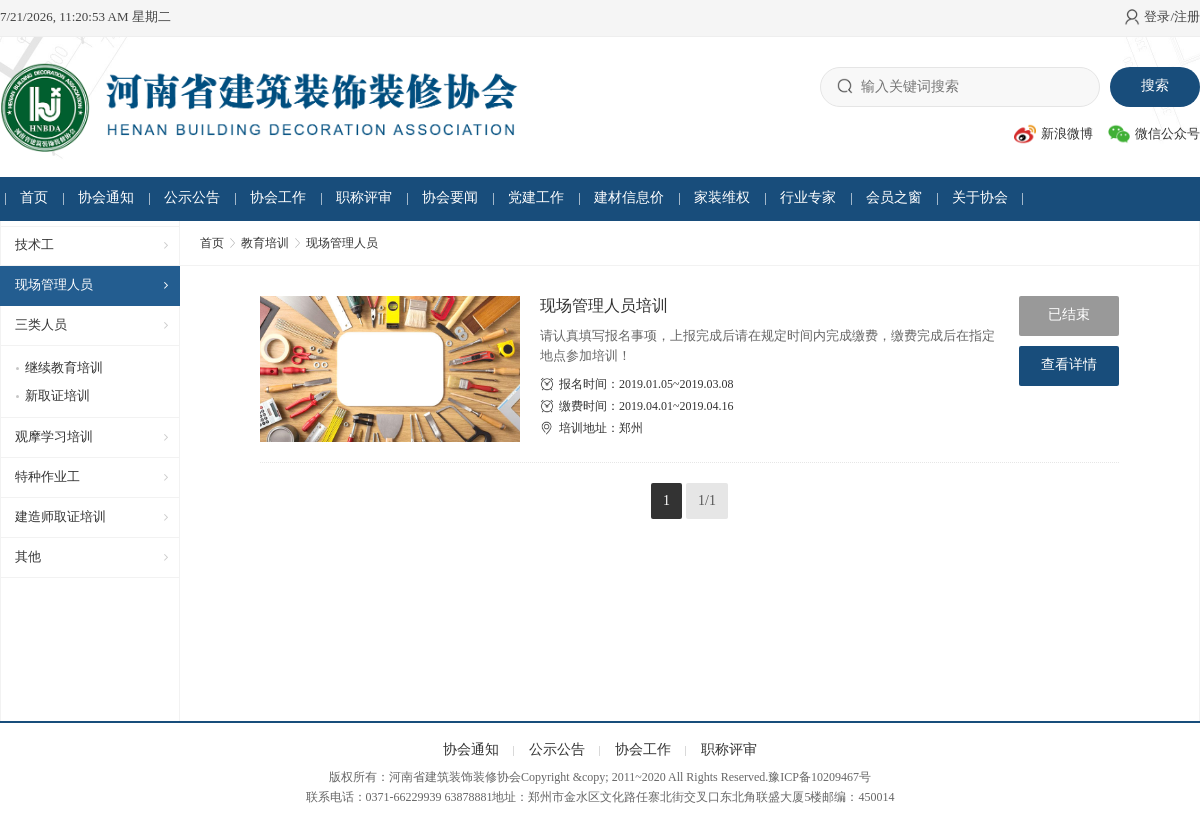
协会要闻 (450, 197)
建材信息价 (629, 197)
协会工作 (278, 197)
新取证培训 (57, 395)
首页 (34, 197)
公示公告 (192, 197)
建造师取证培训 (60, 516)
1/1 (707, 500)
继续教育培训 (64, 367)
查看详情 (1069, 364)
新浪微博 (1053, 134)
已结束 (1069, 314)
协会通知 (106, 197)
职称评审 (364, 197)
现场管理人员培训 (604, 305)
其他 (28, 556)
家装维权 (722, 197)
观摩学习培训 (54, 436)
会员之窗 (894, 197)
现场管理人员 (54, 284)
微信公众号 (1154, 134)
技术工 (34, 244)
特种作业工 (47, 476)
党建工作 (536, 197)
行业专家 (808, 197)
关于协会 (980, 197)
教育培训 (265, 243)
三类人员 (41, 324)
